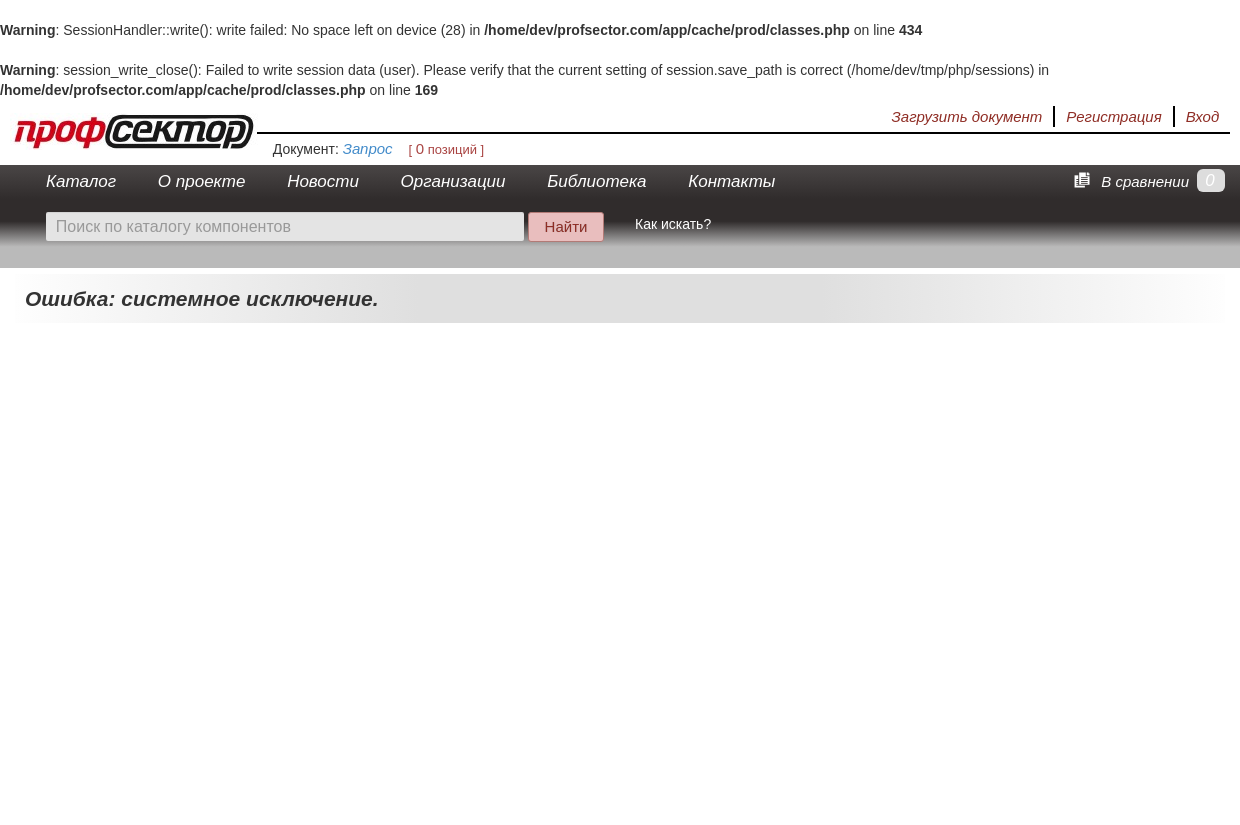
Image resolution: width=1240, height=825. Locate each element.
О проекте (202, 181)
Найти (566, 226)
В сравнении (1128, 181)
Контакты (731, 181)
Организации (453, 181)
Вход (1202, 116)
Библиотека (596, 181)
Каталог (81, 181)
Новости (323, 181)
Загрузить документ (967, 116)
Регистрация (1113, 116)
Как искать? (673, 224)
